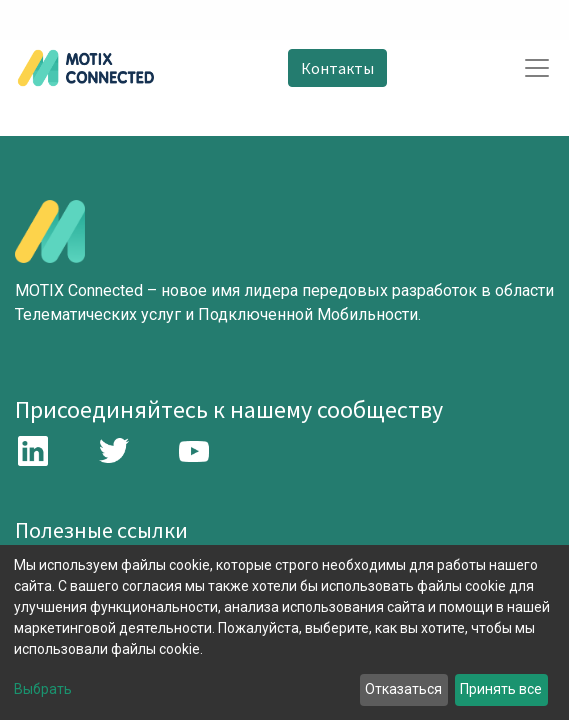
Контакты (337, 68)
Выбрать (43, 689)
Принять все (501, 689)
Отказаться (403, 689)
